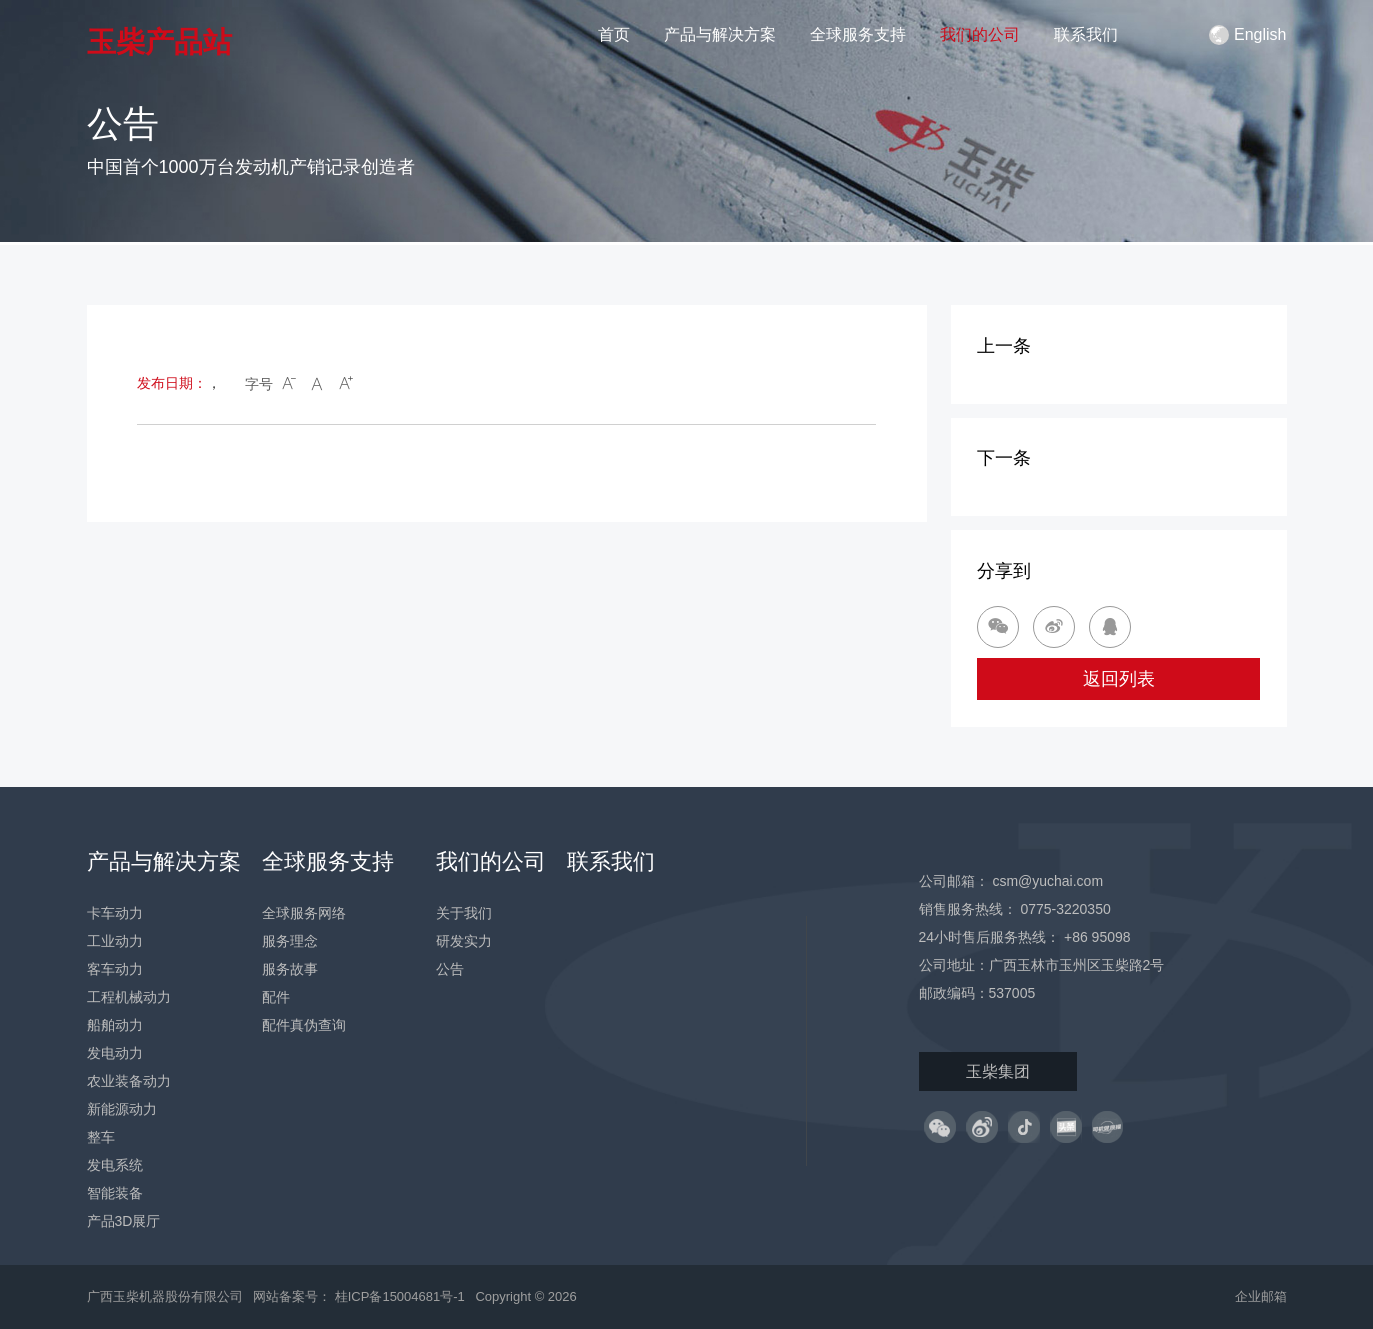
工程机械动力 (129, 997)
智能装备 (115, 1193)
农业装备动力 (129, 1081)
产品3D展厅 (124, 1221)
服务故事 (290, 969)
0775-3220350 (1065, 909)
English (1247, 35)
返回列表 (1119, 679)
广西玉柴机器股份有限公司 (165, 1296)
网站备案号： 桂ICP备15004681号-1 (360, 1296)
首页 (614, 34)
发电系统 (115, 1165)
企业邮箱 (1261, 1296)
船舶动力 (115, 1025)
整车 (101, 1137)
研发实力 (464, 941)
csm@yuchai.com (1047, 881)
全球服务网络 (304, 913)
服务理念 (290, 941)
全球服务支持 (858, 34)
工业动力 (115, 941)
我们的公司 (980, 34)
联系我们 (1086, 34)
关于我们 (464, 913)
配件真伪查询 (304, 1025)
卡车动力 (115, 913)
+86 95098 (1097, 937)
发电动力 (115, 1053)
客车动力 (115, 969)
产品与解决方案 (720, 34)
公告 (450, 969)
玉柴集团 (998, 1071)
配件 (276, 997)
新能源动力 (122, 1109)
